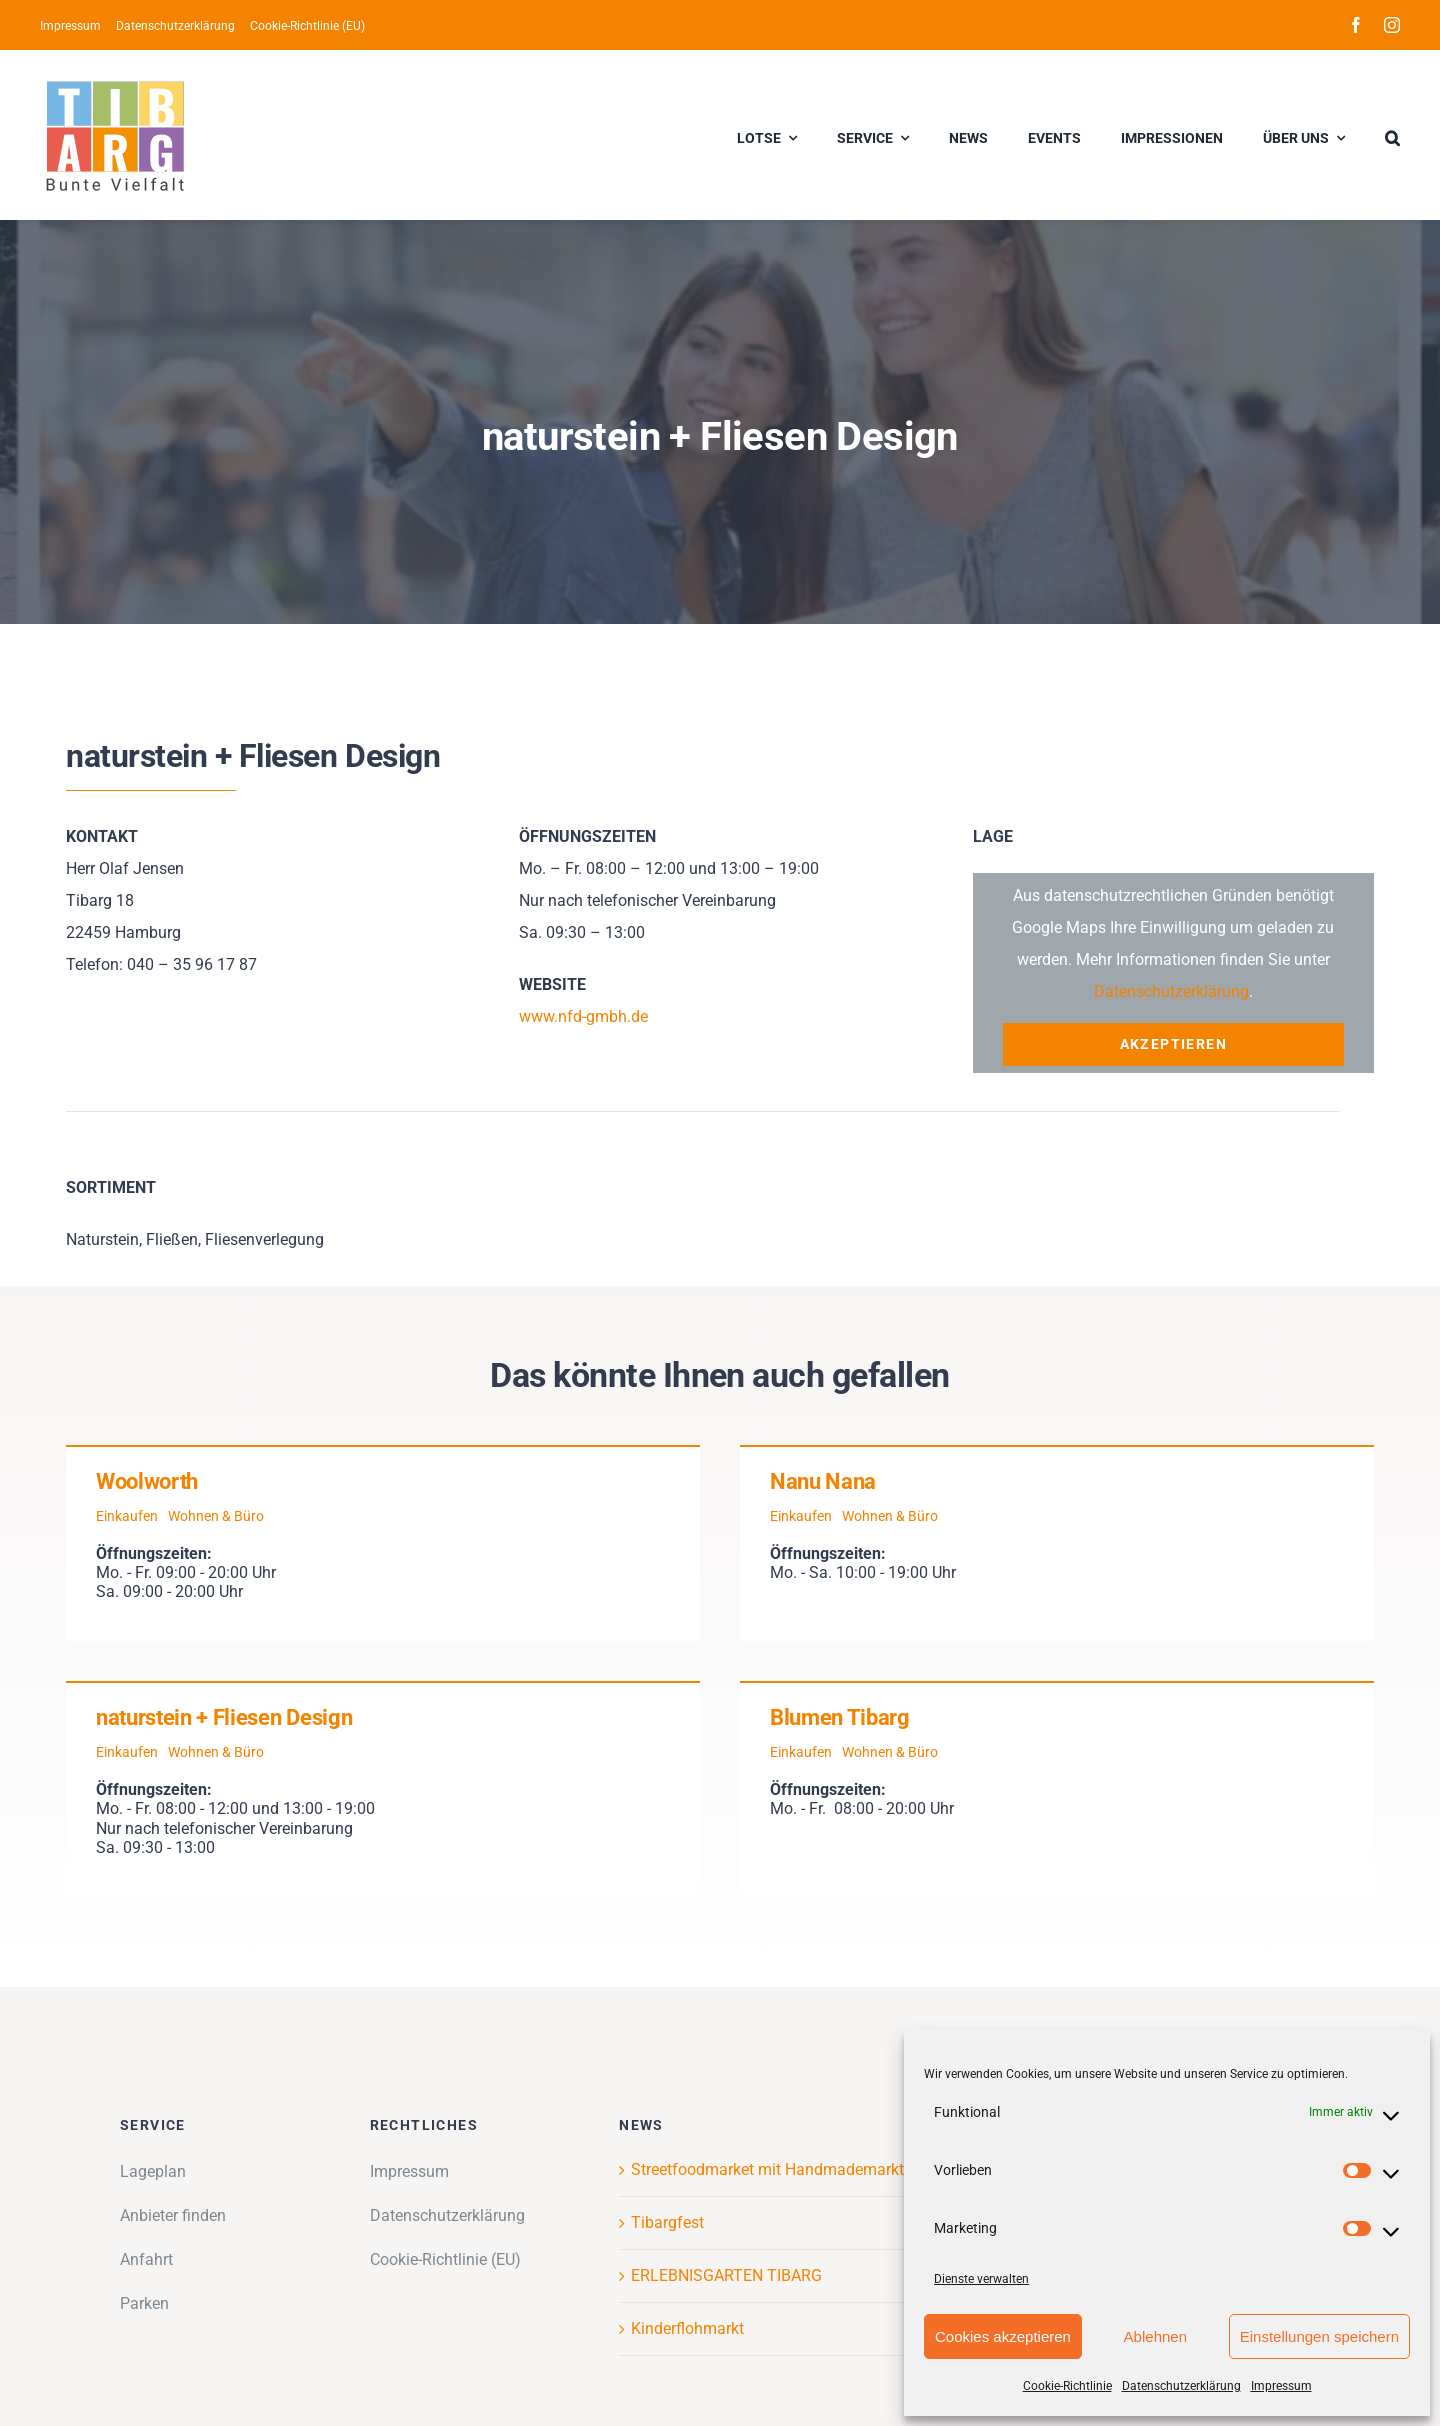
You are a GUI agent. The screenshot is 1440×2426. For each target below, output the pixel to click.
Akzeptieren (1173, 1044)
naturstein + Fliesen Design (224, 1717)
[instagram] (1392, 25)
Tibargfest (667, 2222)
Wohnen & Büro (216, 1516)
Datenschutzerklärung (1181, 2386)
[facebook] (1356, 25)
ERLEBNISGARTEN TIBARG (726, 2275)
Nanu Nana (823, 1481)
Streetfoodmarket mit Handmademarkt (767, 2169)
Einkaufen (127, 1516)
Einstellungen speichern (1319, 2336)
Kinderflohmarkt (687, 2328)
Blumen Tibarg (840, 1717)
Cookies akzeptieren (1003, 2336)
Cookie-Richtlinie (1067, 2386)
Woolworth (147, 1481)
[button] (1392, 135)
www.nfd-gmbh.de (583, 1016)
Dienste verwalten (981, 2279)
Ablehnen (1155, 2336)
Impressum (1281, 2386)
